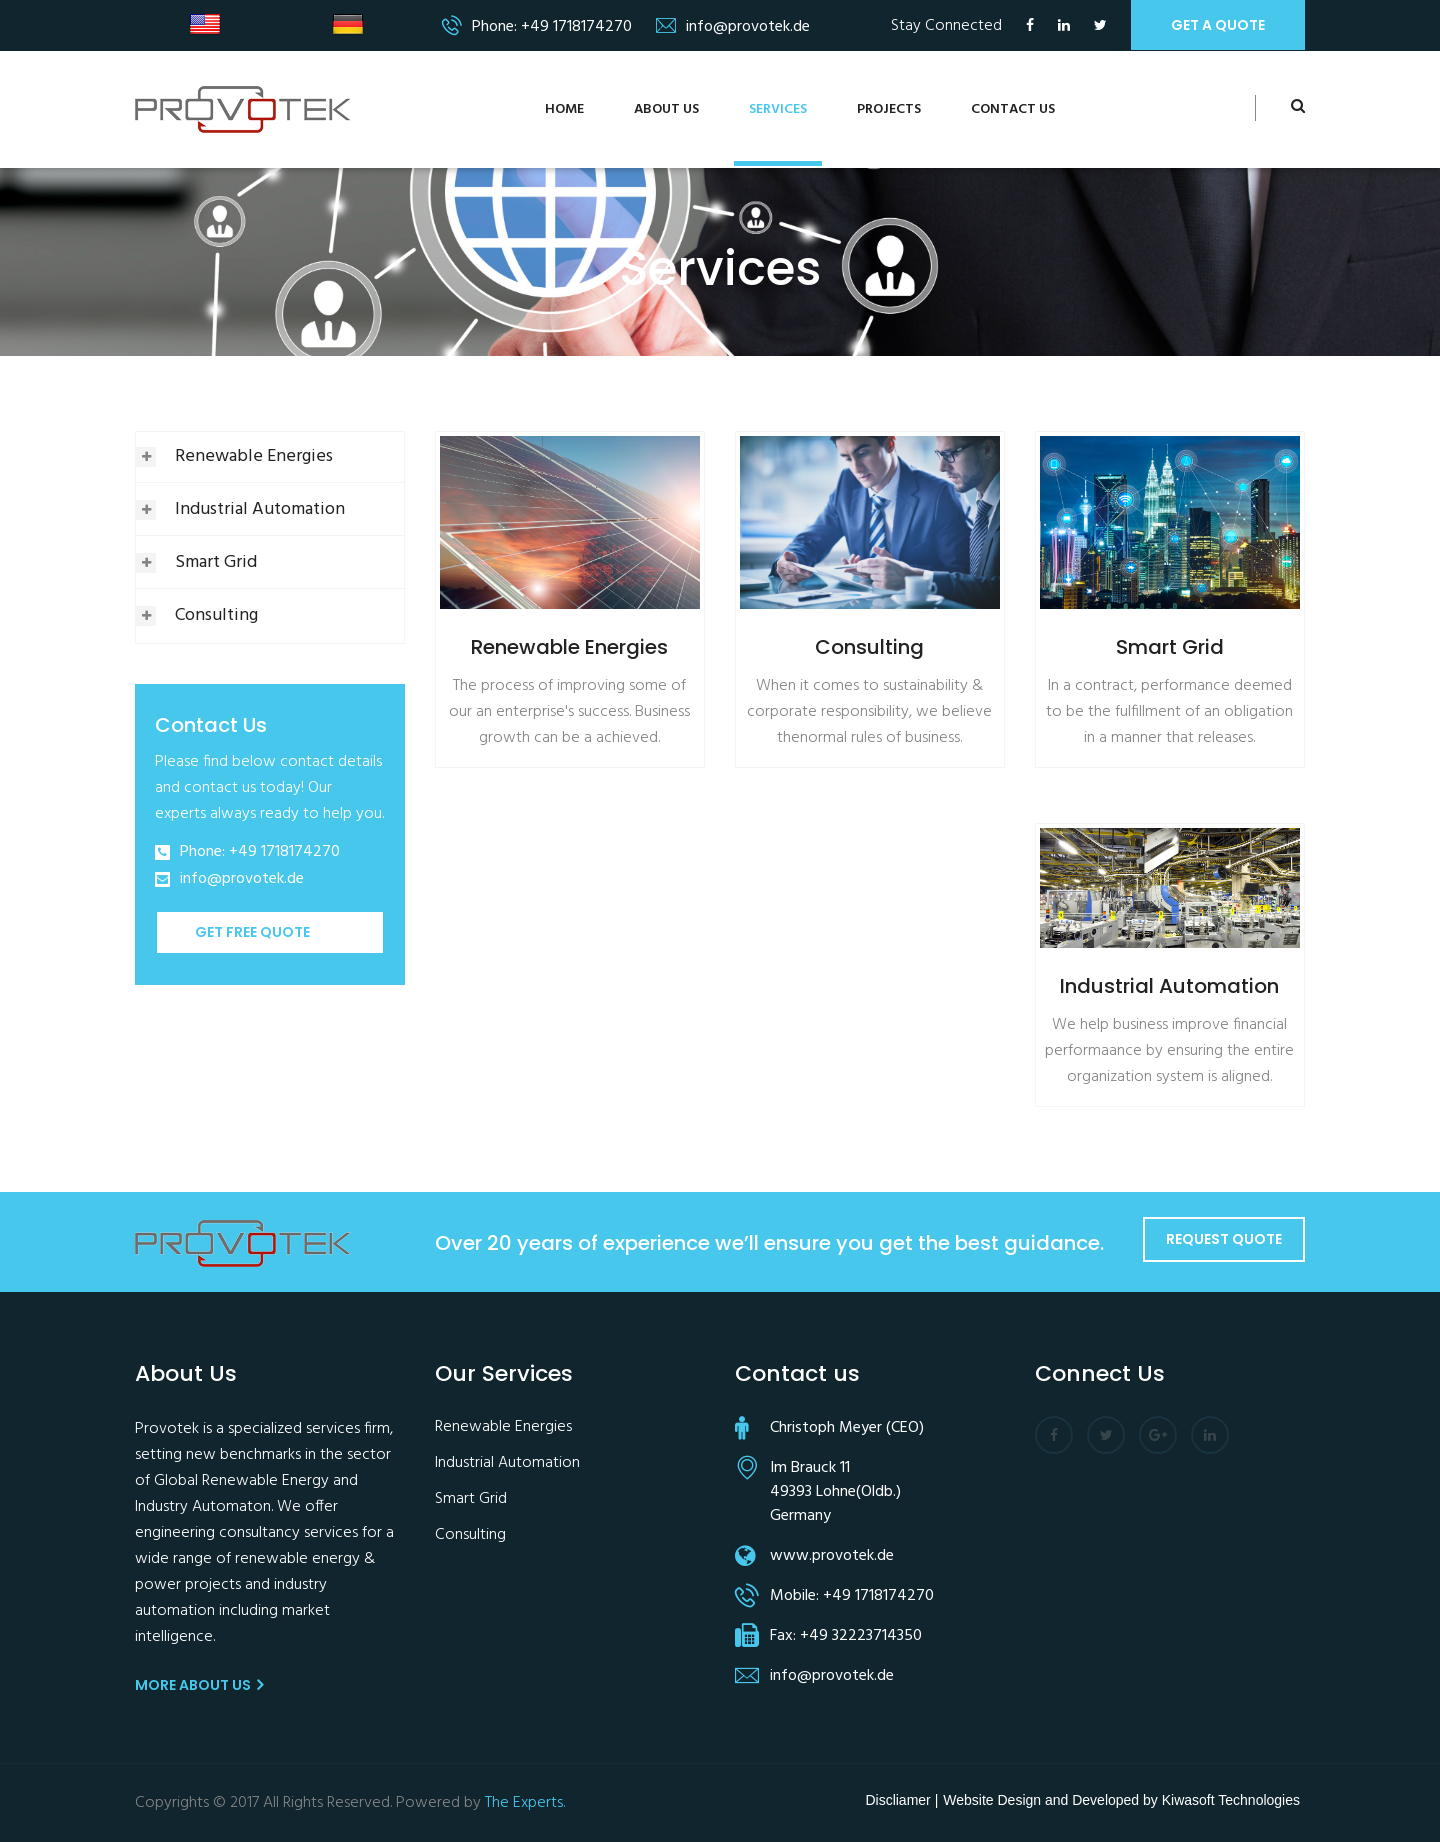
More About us (199, 1685)
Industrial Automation (260, 509)
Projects (889, 109)
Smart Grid (216, 562)
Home (564, 109)
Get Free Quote (252, 932)
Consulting (216, 615)
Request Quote (1224, 1239)
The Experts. (525, 1803)
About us (666, 109)
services (778, 109)
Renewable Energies (254, 456)
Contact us (1013, 109)
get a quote (1218, 25)
